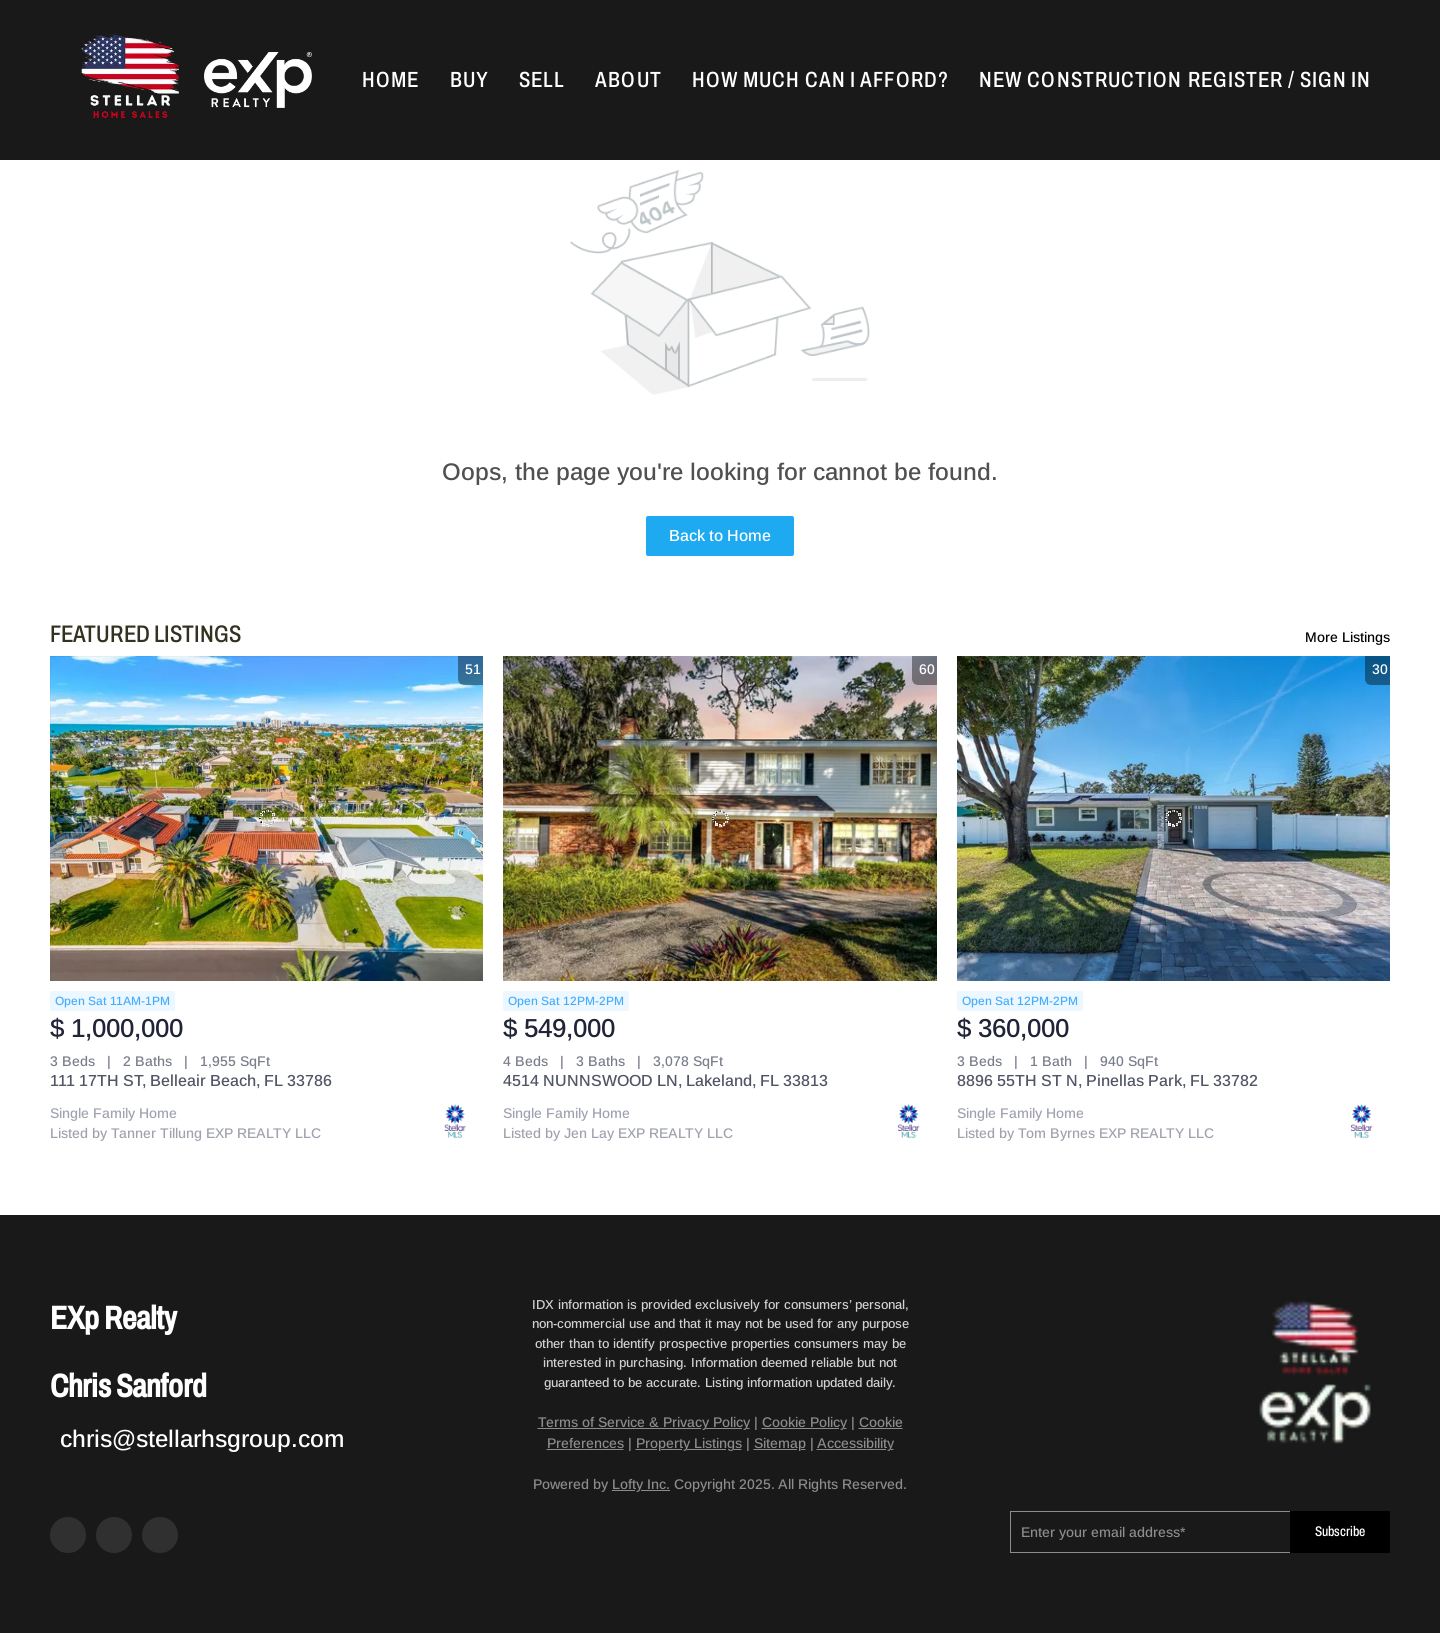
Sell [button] (542, 80)
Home (390, 80)
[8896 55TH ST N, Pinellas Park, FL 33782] (1173, 818)
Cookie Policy (804, 1422)
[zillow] (114, 1535)
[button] (128, 80)
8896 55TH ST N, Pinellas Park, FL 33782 (1107, 1080)
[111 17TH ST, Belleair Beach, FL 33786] (266, 818)
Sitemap (780, 1443)
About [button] (628, 80)
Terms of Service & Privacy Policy (644, 1422)
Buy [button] (469, 80)
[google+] (160, 1535)
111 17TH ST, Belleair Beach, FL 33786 (191, 1080)
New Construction (1081, 80)
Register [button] (1235, 80)
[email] (1150, 1532)
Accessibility (855, 1443)
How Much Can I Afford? (820, 80)
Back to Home (720, 535)
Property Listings (689, 1443)
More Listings (1347, 637)
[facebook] (68, 1535)
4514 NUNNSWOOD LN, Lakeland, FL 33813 (665, 1080)
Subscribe (1340, 1531)
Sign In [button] (1335, 80)
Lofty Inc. (641, 1484)
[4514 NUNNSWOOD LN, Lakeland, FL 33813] (719, 818)
